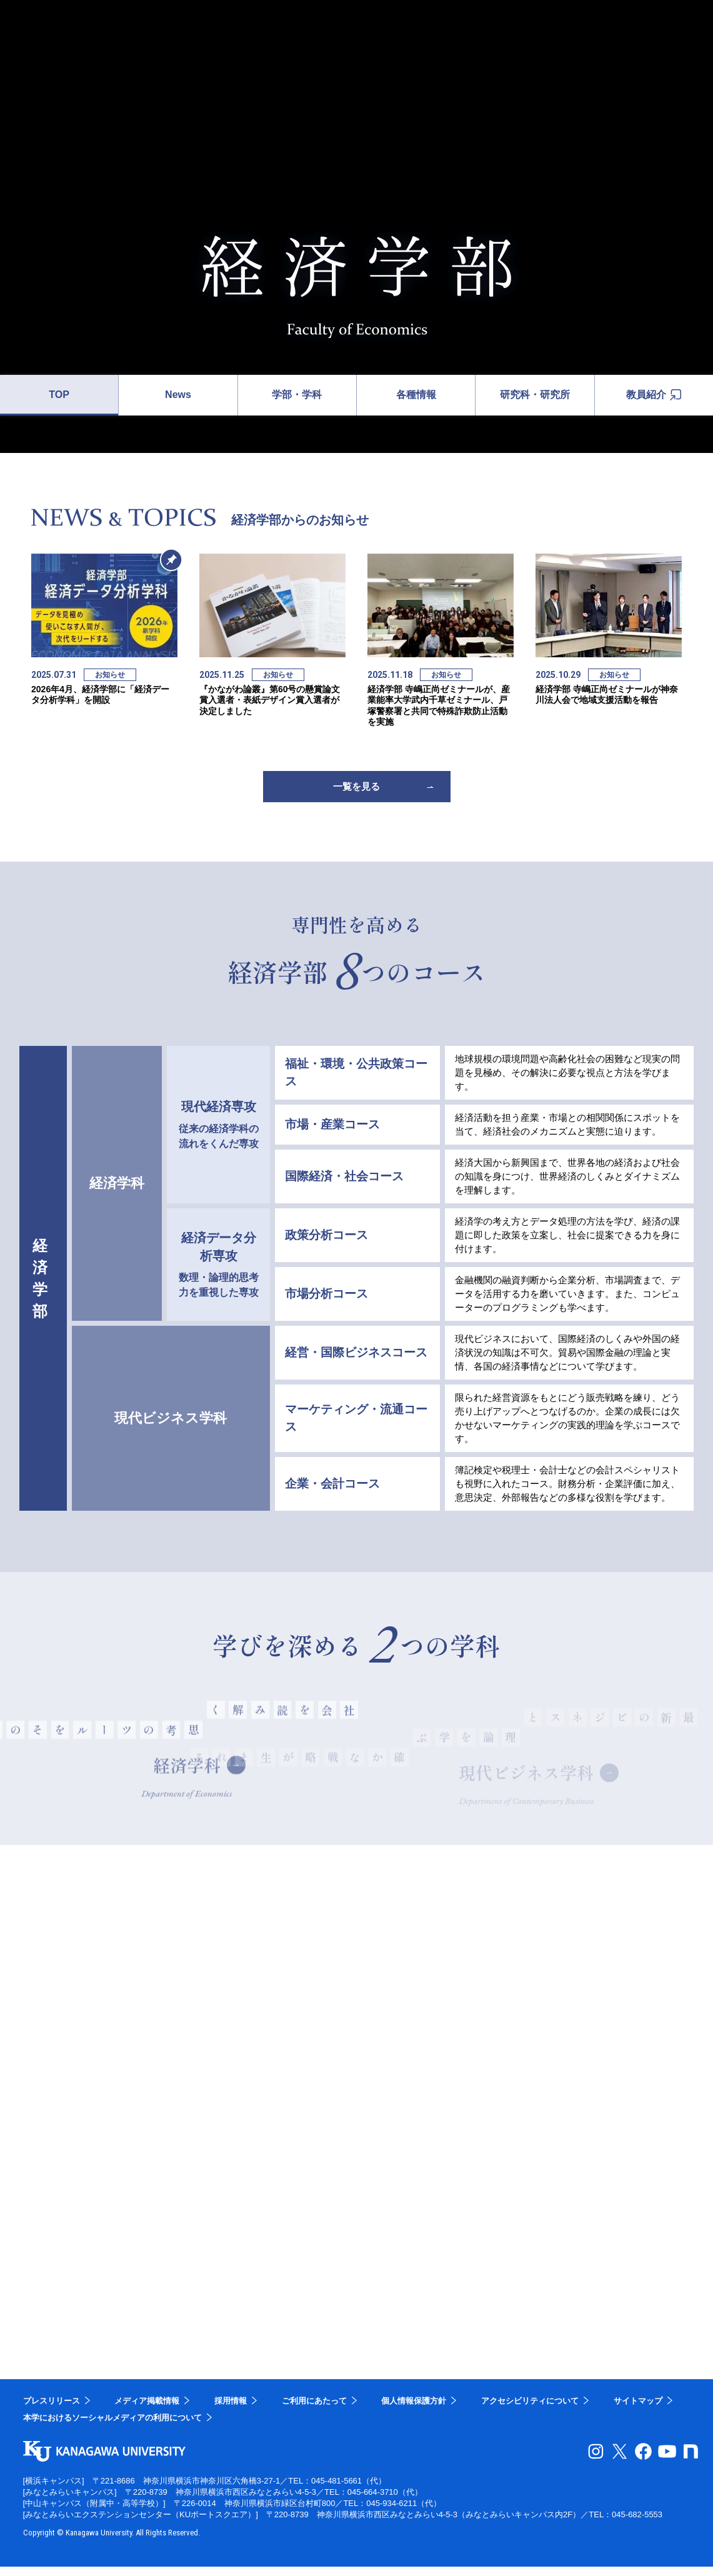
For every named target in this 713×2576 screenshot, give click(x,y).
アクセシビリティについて (530, 2410)
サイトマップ (638, 2410)
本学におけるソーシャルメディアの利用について (112, 2427)
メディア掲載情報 (146, 2410)
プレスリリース (51, 2410)
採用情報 (230, 2410)
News (178, 394)
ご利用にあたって (314, 2410)
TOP (59, 394)
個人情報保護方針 (413, 2410)
